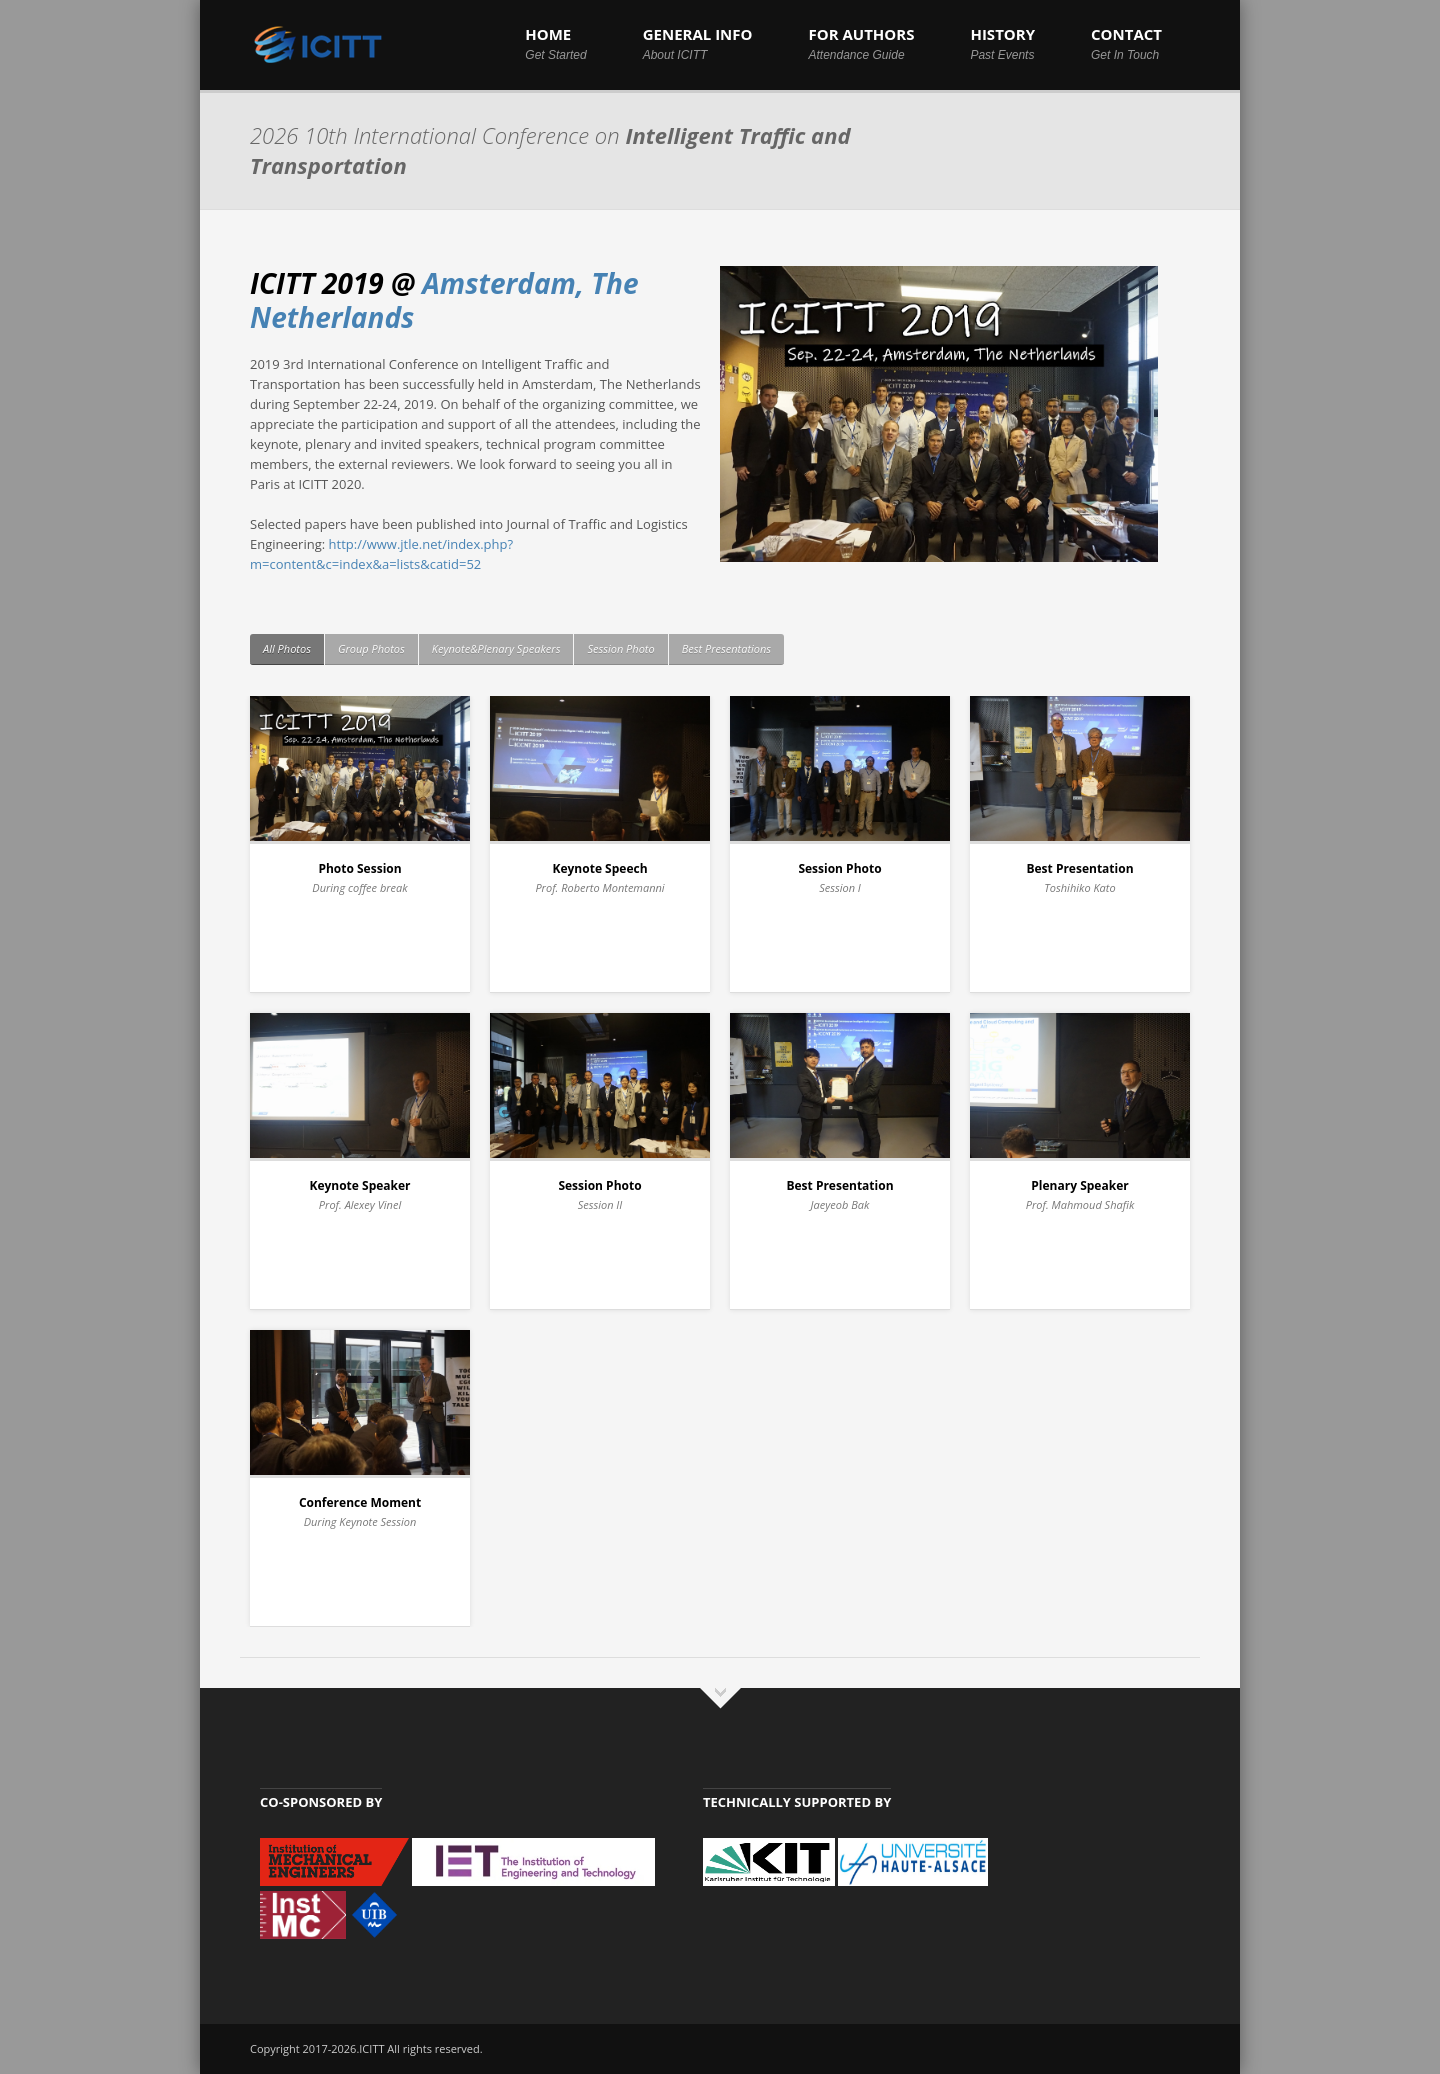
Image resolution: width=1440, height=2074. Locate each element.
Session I (840, 887)
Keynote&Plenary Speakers (496, 648)
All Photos (287, 648)
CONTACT (1126, 43)
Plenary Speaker (1079, 1185)
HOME (555, 43)
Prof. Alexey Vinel (360, 1204)
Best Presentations (726, 648)
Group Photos (371, 648)
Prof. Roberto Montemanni (599, 887)
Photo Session (359, 868)
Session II (600, 1204)
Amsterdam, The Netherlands (444, 300)
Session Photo (620, 648)
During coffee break (359, 887)
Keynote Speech (599, 868)
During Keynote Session (360, 1521)
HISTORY (1002, 43)
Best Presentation (1079, 868)
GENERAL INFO (698, 43)
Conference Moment (360, 1502)
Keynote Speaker (359, 1185)
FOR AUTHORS (861, 43)
